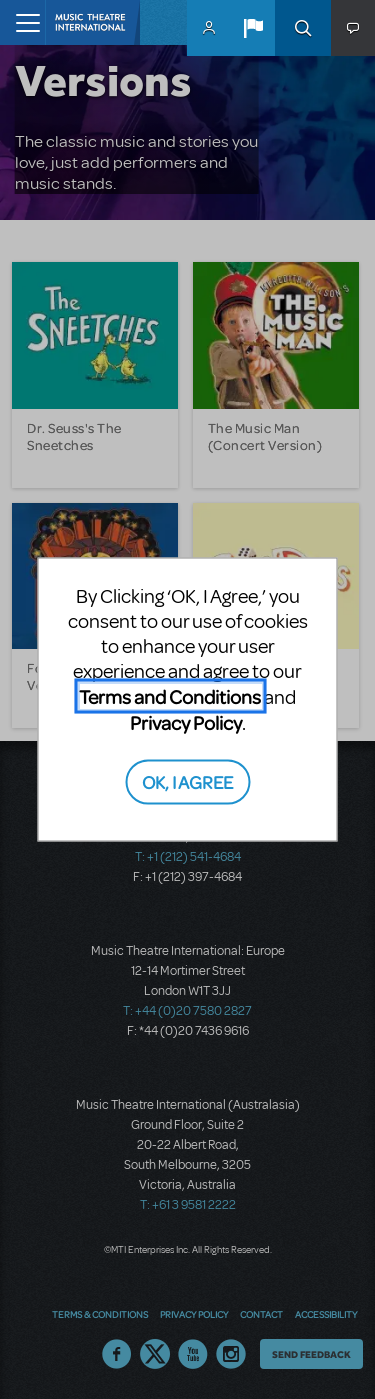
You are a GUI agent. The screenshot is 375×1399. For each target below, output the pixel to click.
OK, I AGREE (187, 780)
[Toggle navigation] (22, 22)
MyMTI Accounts (209, 28)
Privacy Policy (186, 722)
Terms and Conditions (170, 696)
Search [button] (303, 28)
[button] (253, 28)
